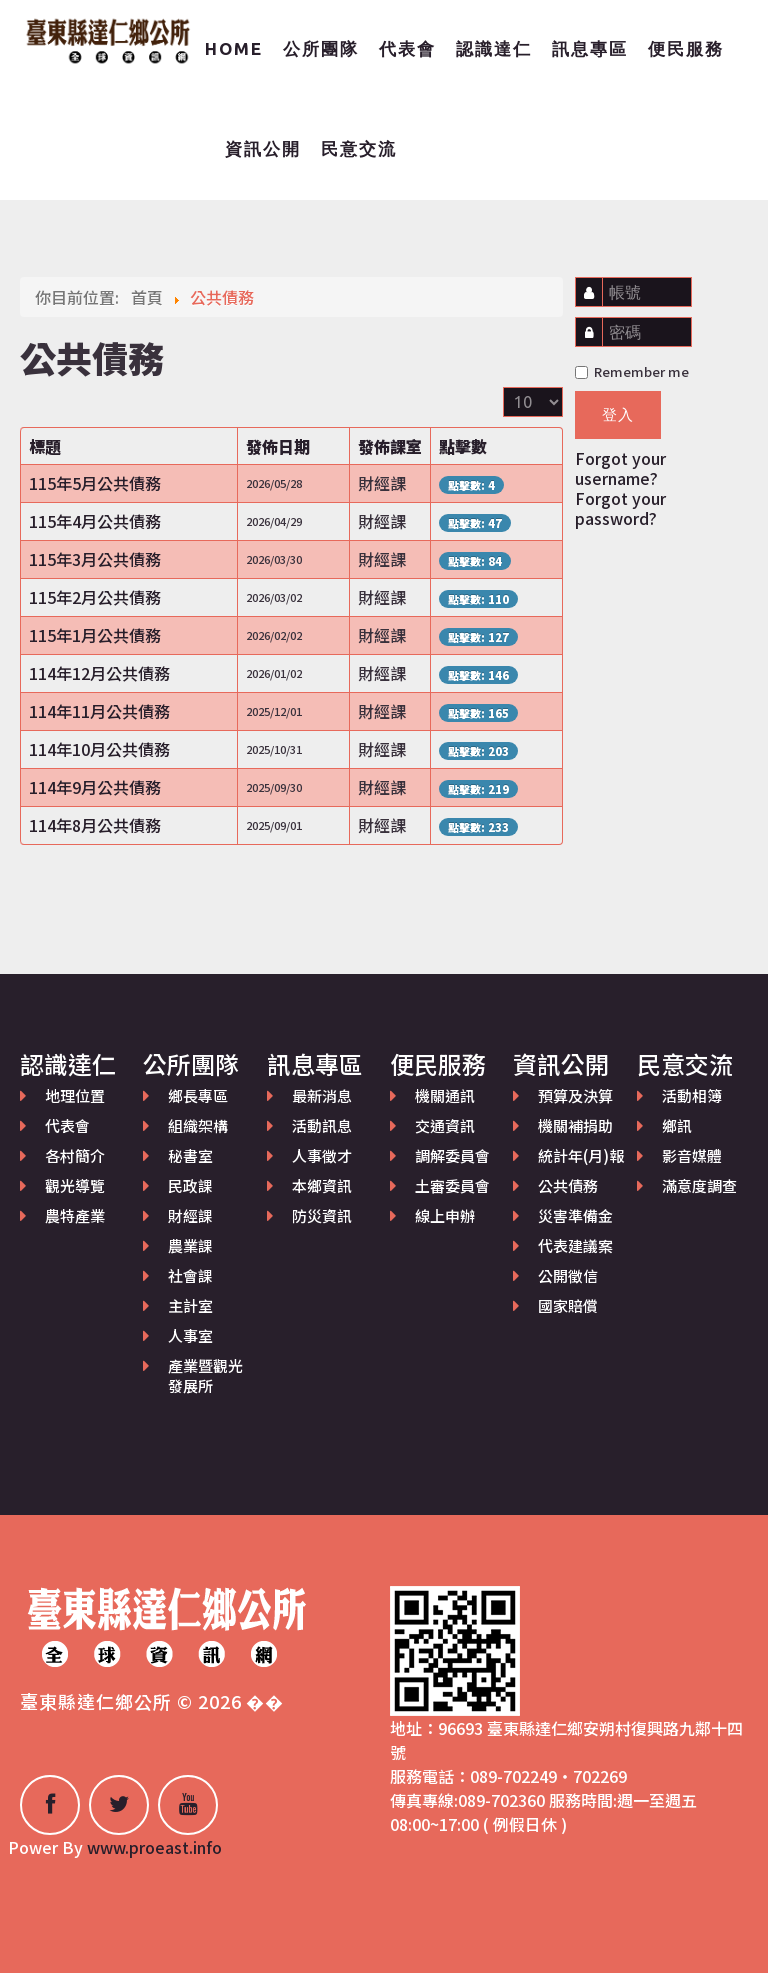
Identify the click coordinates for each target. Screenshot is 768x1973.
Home (234, 48)
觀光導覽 (75, 1185)
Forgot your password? (620, 508)
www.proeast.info (154, 1847)
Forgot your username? (620, 468)
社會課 (190, 1275)
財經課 (190, 1215)
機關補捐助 (575, 1125)
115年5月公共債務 (95, 483)
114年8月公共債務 (95, 825)
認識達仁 (494, 48)
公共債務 (568, 1185)
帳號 (594, 282)
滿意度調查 (699, 1185)
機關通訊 (445, 1095)
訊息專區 (590, 48)
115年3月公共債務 (95, 559)
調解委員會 (452, 1155)
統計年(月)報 (581, 1155)
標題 (45, 446)
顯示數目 (503, 387)
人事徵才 (322, 1155)
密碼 (593, 322)
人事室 (190, 1335)
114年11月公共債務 (99, 711)
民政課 (190, 1185)
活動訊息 (322, 1125)
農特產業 (75, 1215)
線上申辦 (445, 1215)
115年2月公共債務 (95, 597)
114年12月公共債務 (99, 673)
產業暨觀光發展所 (205, 1375)
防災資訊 (322, 1215)
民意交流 (359, 148)
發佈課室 (390, 446)
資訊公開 (263, 148)
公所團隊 (321, 48)
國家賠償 (568, 1305)
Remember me (632, 371)
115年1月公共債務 (95, 635)
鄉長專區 (198, 1095)
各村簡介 (75, 1155)
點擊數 (463, 446)
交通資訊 (445, 1125)
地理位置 (75, 1095)
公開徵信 (568, 1275)
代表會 (407, 48)
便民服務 (686, 48)
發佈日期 (278, 446)
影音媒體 (692, 1155)
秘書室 (190, 1155)
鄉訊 (677, 1125)
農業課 (190, 1245)
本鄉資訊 (322, 1185)
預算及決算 (575, 1095)
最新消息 (322, 1095)
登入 (618, 414)
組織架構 (198, 1125)
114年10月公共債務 (99, 749)
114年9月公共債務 (95, 787)
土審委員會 (452, 1185)
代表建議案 (575, 1245)
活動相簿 (692, 1095)
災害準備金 (575, 1215)
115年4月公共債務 (95, 521)
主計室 (190, 1305)
